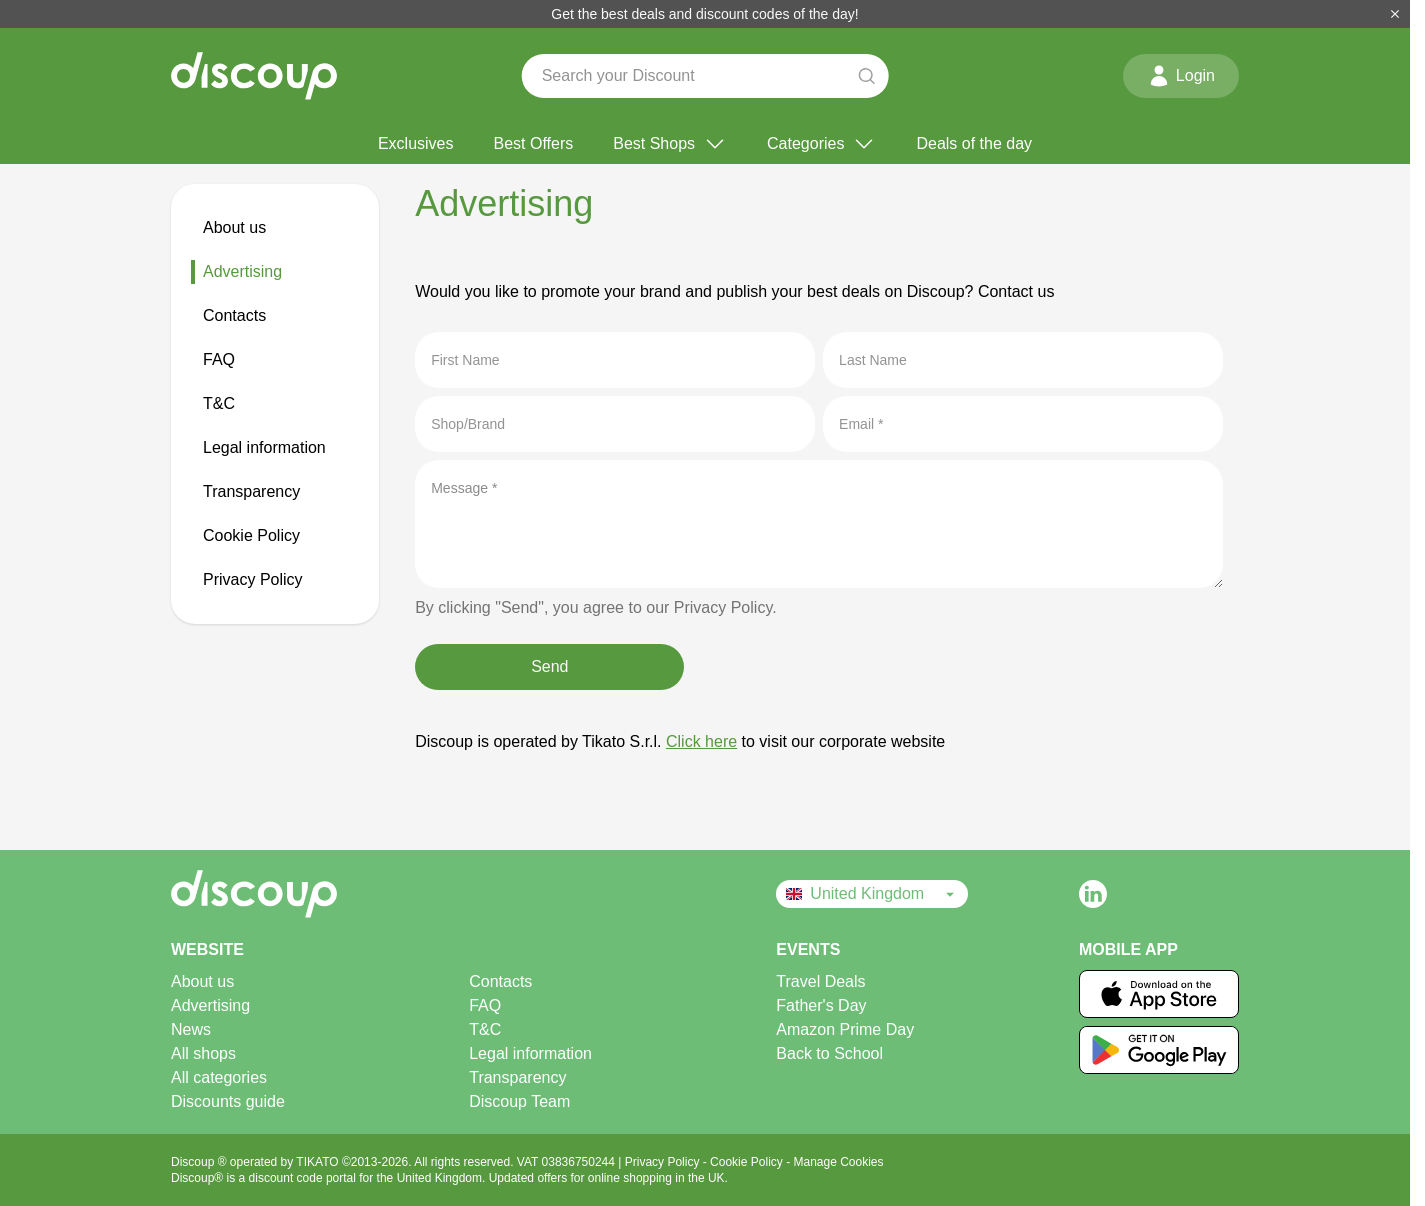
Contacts (234, 315)
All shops (203, 1053)
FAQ (219, 359)
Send (549, 666)
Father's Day (821, 1005)
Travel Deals (820, 981)
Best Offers (534, 143)
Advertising (242, 271)
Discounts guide (228, 1101)
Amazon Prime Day (845, 1029)
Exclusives (416, 143)
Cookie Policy (251, 535)
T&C (219, 403)
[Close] (1395, 14)
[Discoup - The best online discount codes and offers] (254, 76)
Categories (821, 144)
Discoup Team (519, 1101)
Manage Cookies (838, 1162)
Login (1181, 76)
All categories (219, 1077)
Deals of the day (974, 143)
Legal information (264, 447)
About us (234, 227)
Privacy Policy (253, 579)
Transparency (251, 491)
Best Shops (670, 144)
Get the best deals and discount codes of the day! (704, 14)
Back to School (829, 1053)
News (191, 1029)
